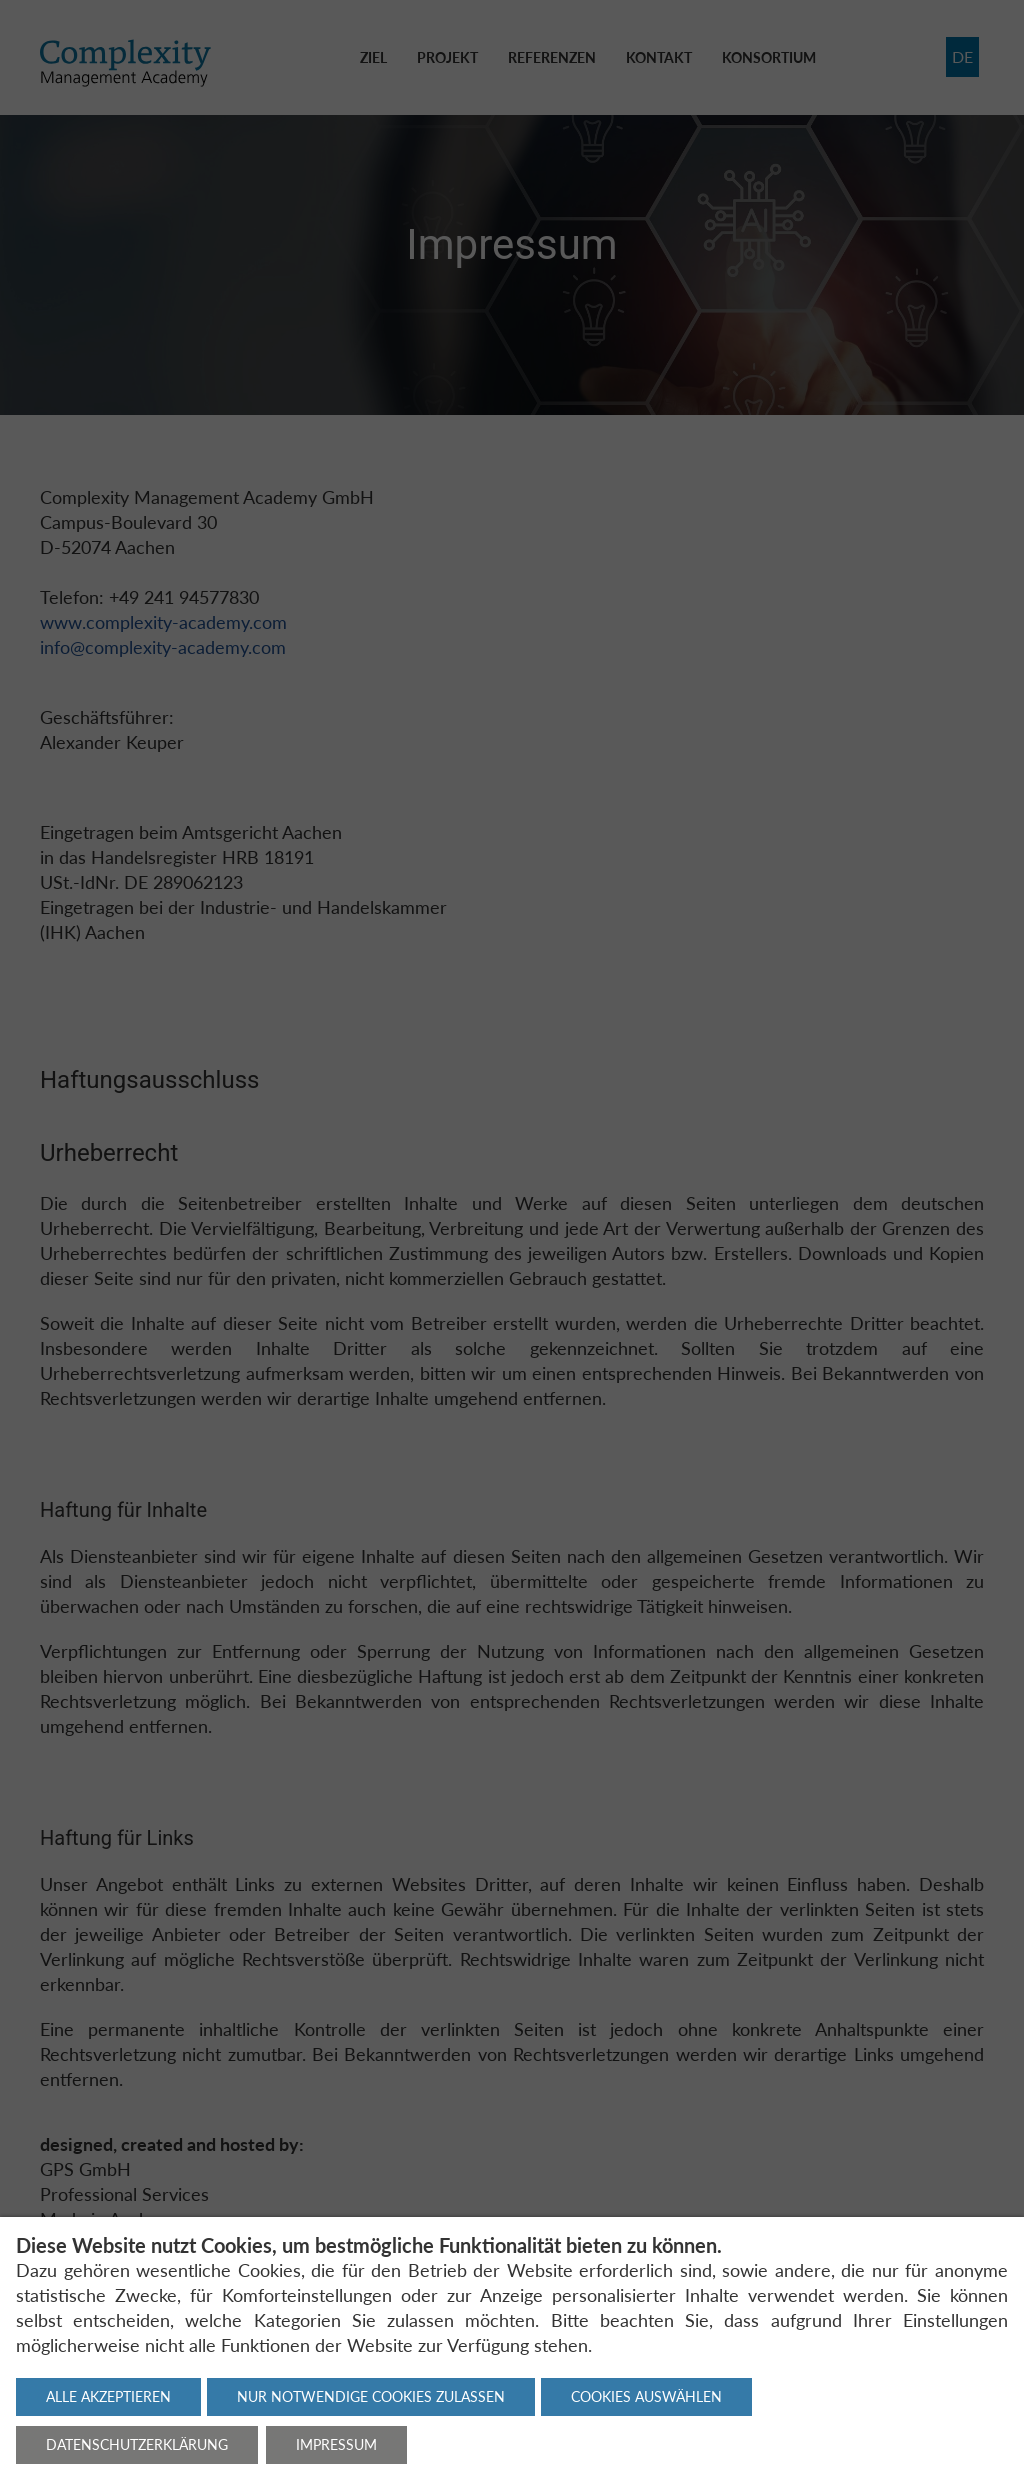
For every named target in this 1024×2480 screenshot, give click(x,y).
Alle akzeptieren (108, 2396)
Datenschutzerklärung (137, 2444)
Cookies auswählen (646, 2396)
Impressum (336, 2444)
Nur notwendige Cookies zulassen (371, 2396)
